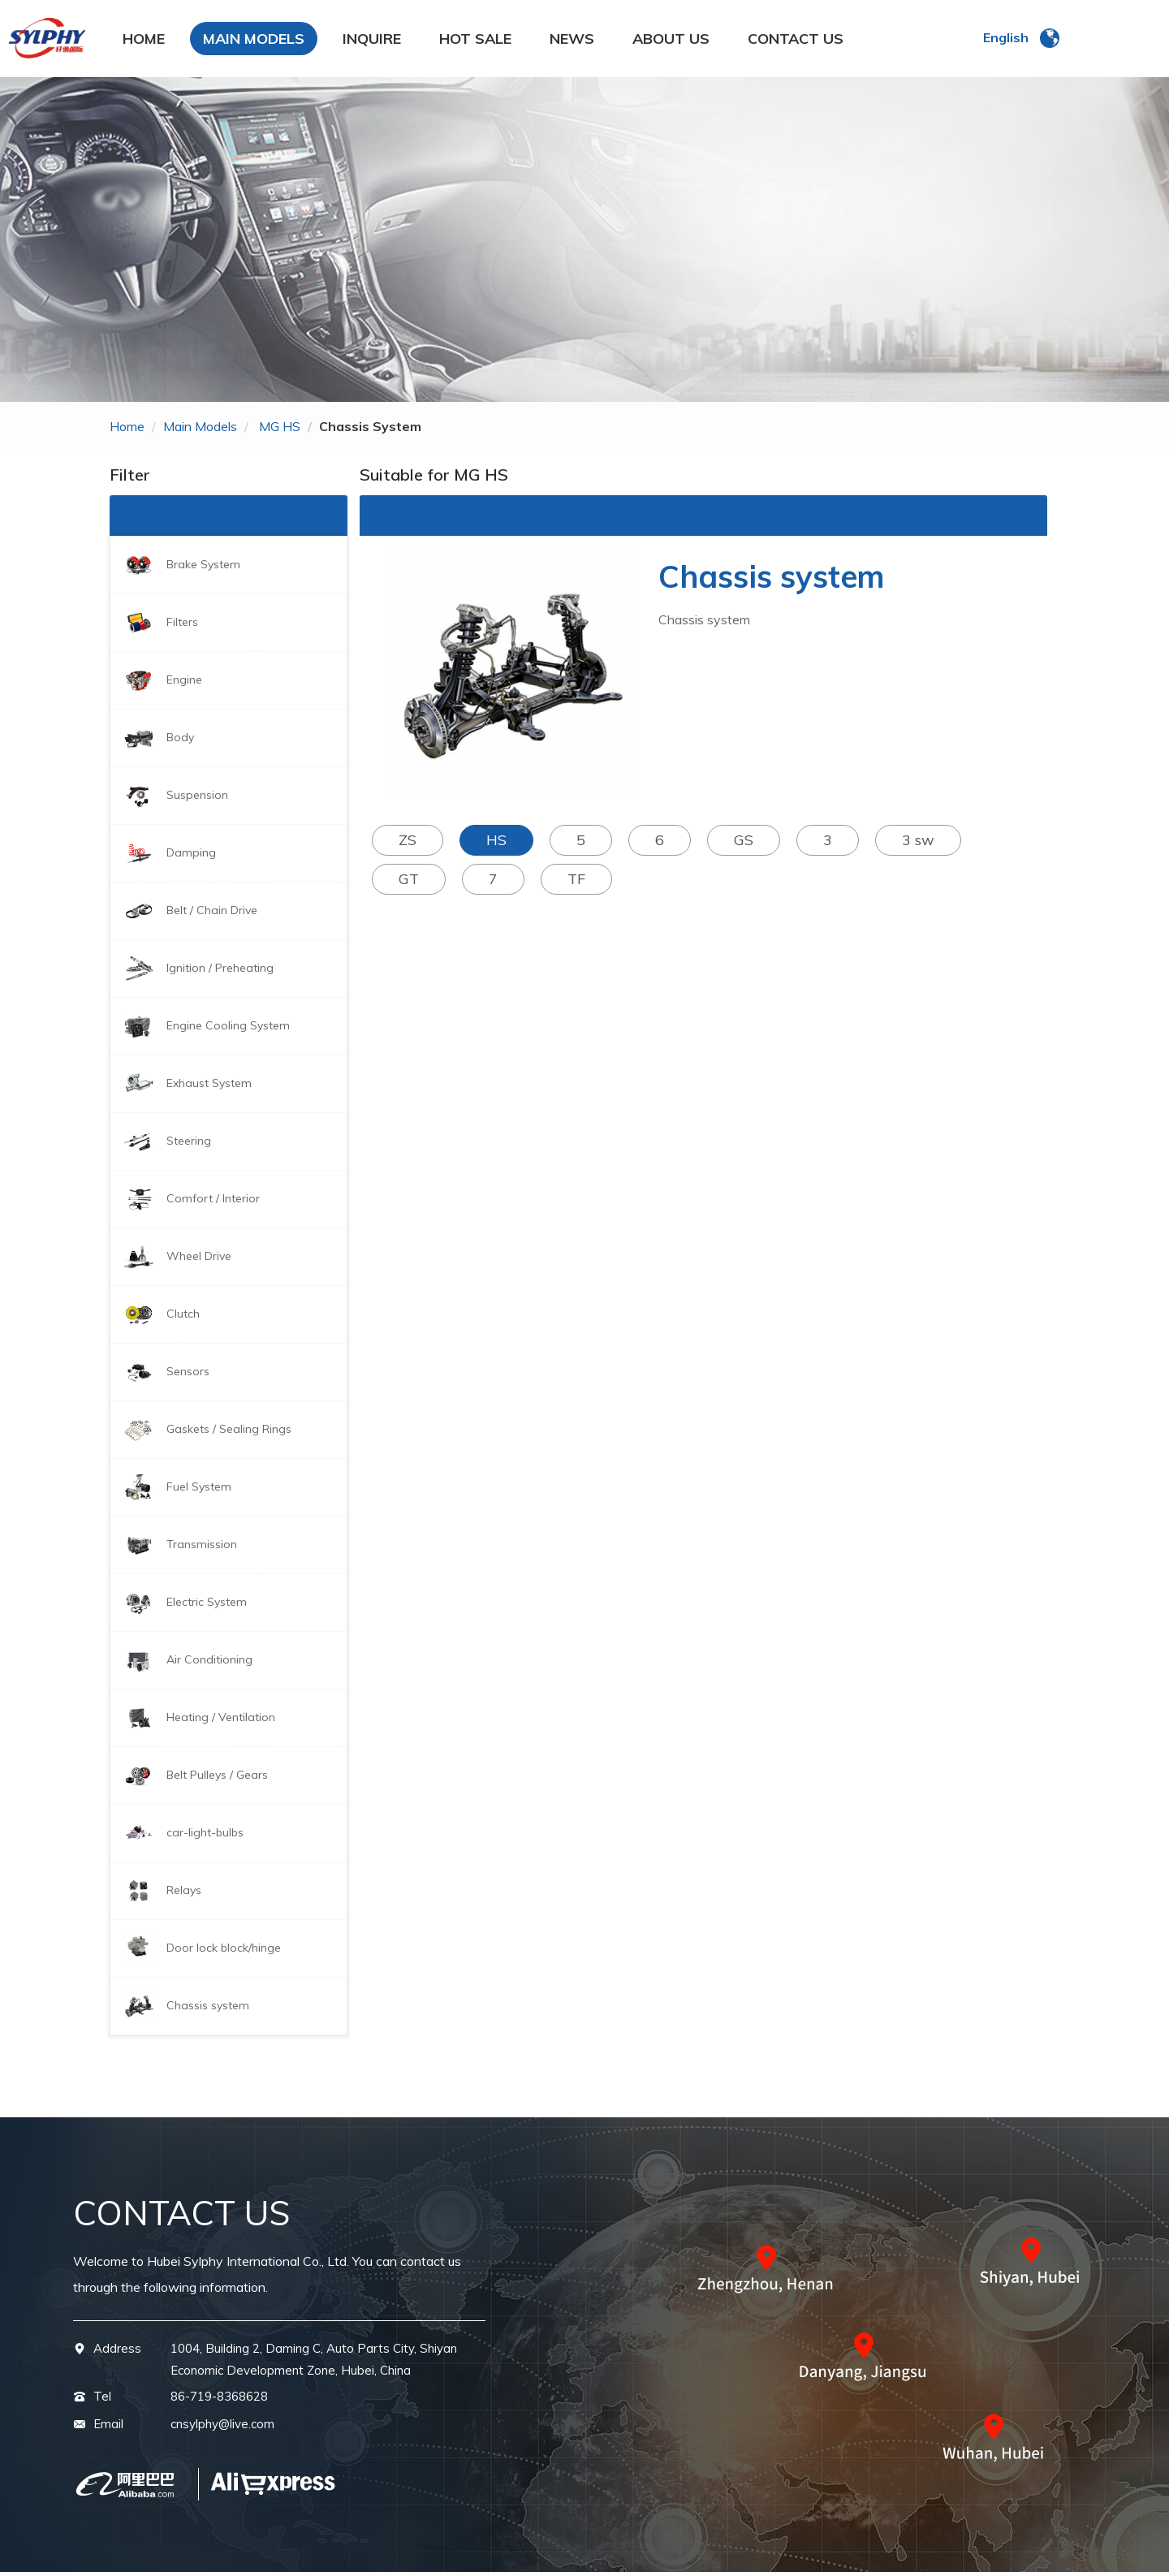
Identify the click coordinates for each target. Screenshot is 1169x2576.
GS (743, 844)
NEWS (572, 40)
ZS (407, 844)
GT (409, 883)
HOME (144, 40)
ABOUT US (671, 40)
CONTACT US (795, 40)
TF (576, 883)
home (127, 430)
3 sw (918, 844)
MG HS (279, 430)
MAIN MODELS (253, 40)
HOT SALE (475, 40)
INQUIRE (372, 40)
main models (200, 430)
